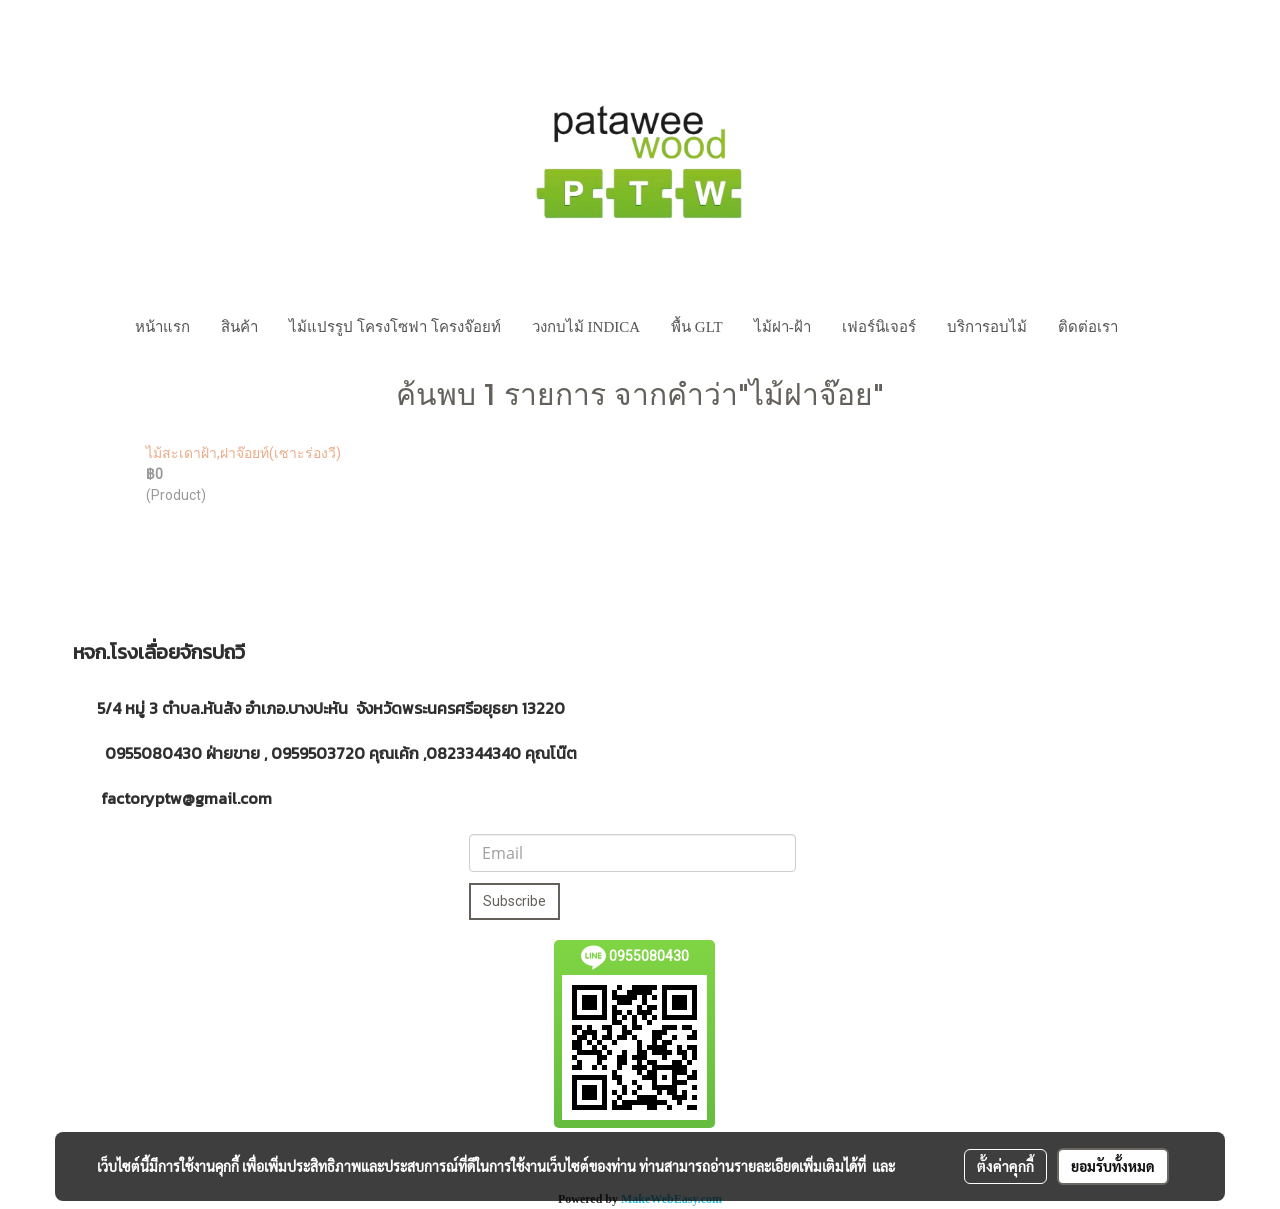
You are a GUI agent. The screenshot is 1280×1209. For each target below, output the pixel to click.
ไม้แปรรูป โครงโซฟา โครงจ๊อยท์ (395, 327)
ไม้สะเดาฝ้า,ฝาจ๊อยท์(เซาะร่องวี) (243, 453)
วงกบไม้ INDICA (586, 327)
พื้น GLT (697, 327)
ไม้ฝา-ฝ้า (782, 327)
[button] (1152, 327)
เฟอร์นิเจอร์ (879, 327)
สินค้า (239, 327)
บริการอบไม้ (987, 327)
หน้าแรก (162, 327)
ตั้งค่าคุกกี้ (1005, 1166)
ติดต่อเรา (1088, 327)
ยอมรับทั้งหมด (1113, 1166)
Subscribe (514, 901)
